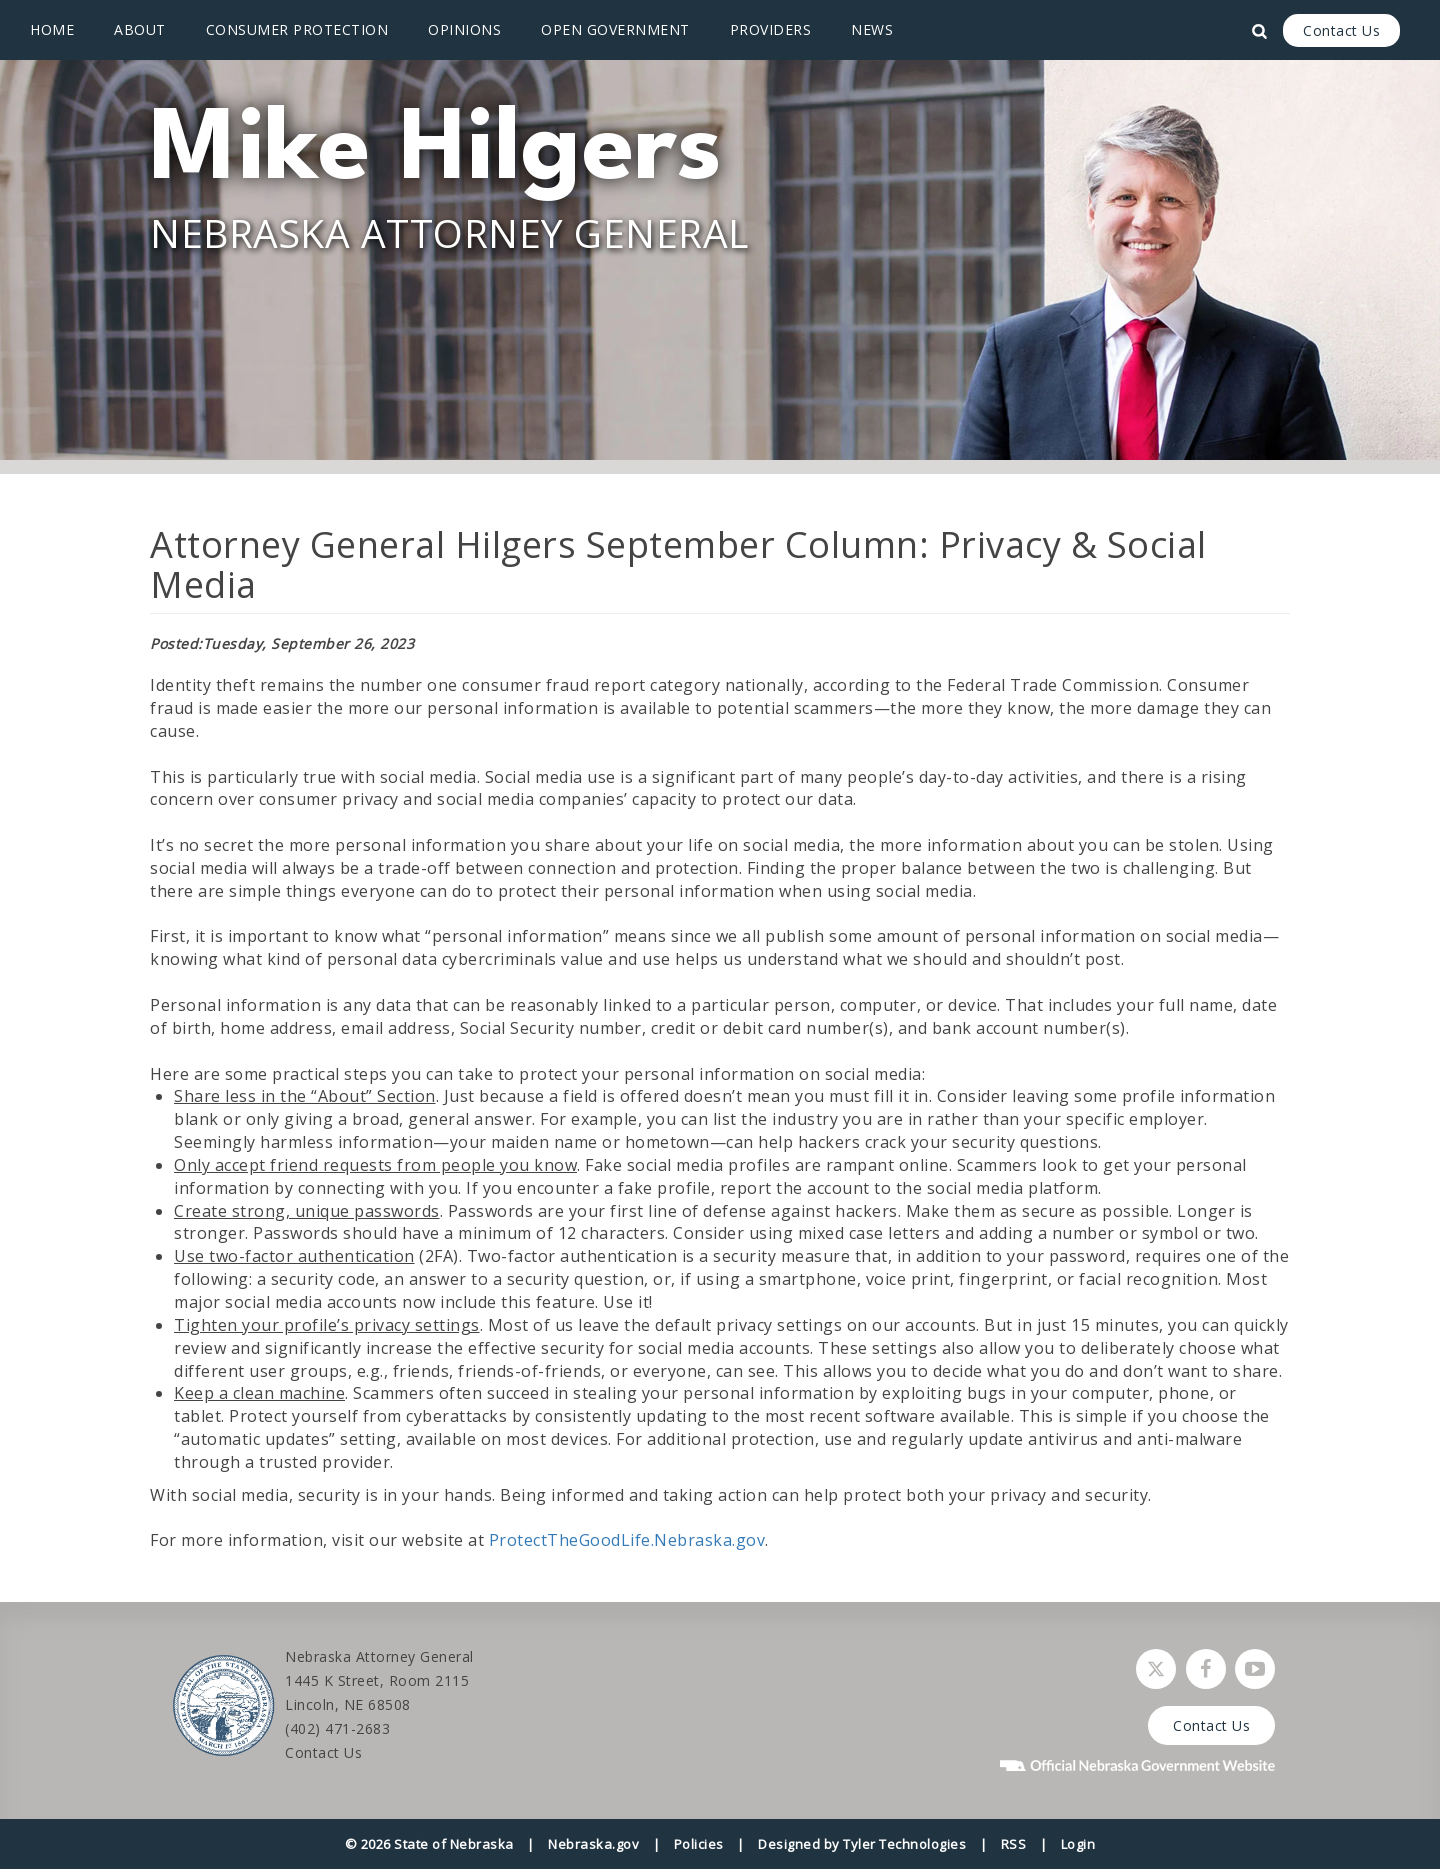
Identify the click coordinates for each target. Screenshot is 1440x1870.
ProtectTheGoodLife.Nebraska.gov (627, 1540)
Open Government (615, 29)
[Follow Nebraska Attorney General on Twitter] (1156, 1669)
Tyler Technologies (904, 1844)
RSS (1014, 1844)
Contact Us (1341, 30)
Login (1078, 1844)
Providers (771, 29)
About (140, 29)
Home (52, 29)
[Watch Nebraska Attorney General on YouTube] (1255, 1669)
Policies (699, 1844)
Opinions (464, 29)
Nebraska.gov (593, 1844)
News (872, 29)
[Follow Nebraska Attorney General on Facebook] (1206, 1669)
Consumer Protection (297, 29)
